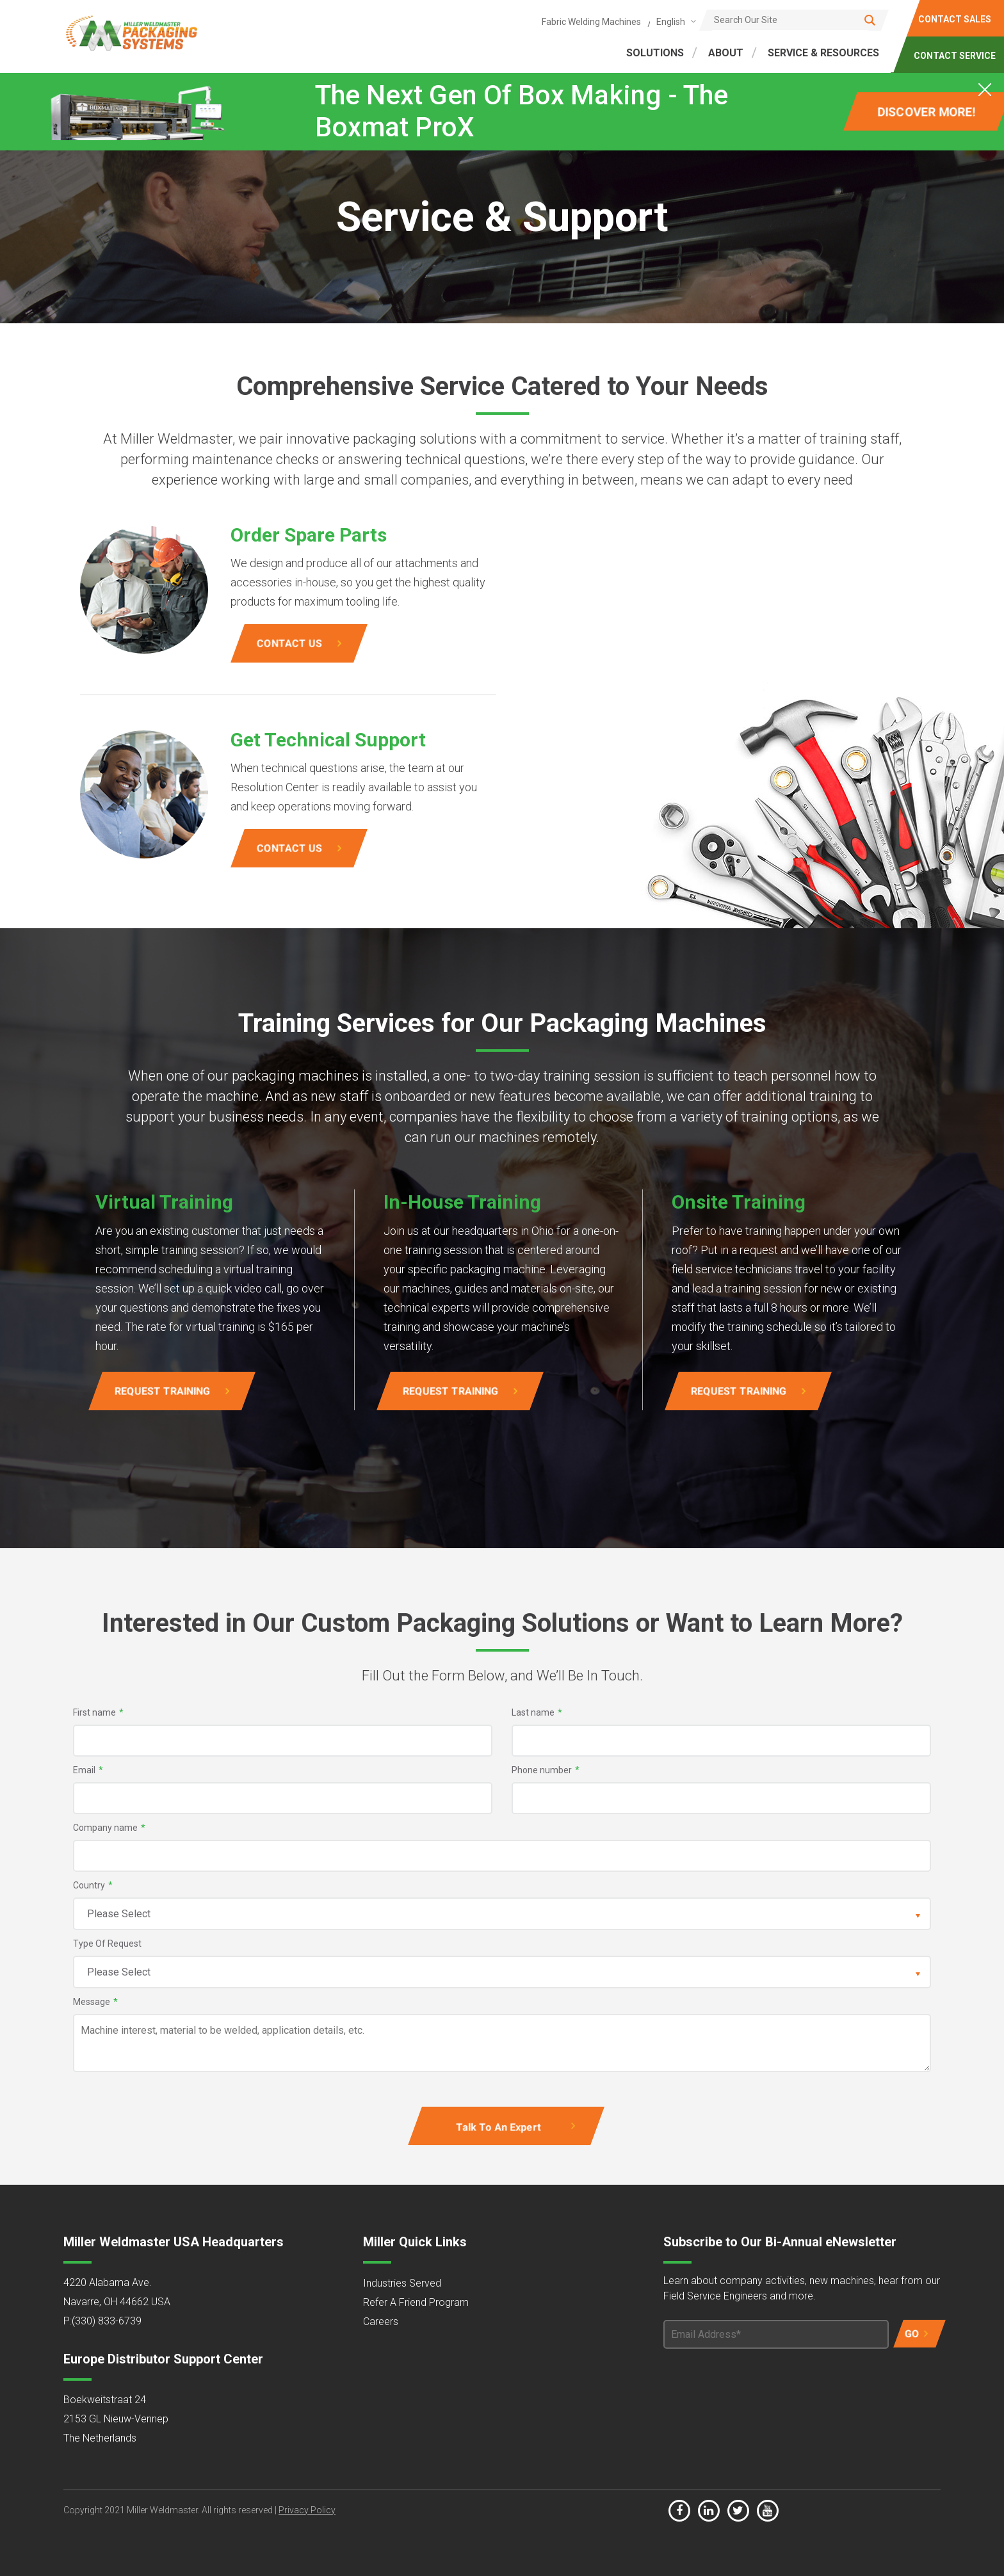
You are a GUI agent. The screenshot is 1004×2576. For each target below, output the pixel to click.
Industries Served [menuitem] (402, 2283)
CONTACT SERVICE (955, 56)
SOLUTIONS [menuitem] (655, 53)
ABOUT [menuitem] (725, 53)
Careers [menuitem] (380, 2321)
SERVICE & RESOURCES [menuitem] (823, 53)
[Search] (794, 20)
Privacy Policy (307, 2510)
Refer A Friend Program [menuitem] (416, 2302)
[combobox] (674, 21)
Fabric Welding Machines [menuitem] (591, 22)
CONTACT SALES (954, 19)
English (670, 22)
